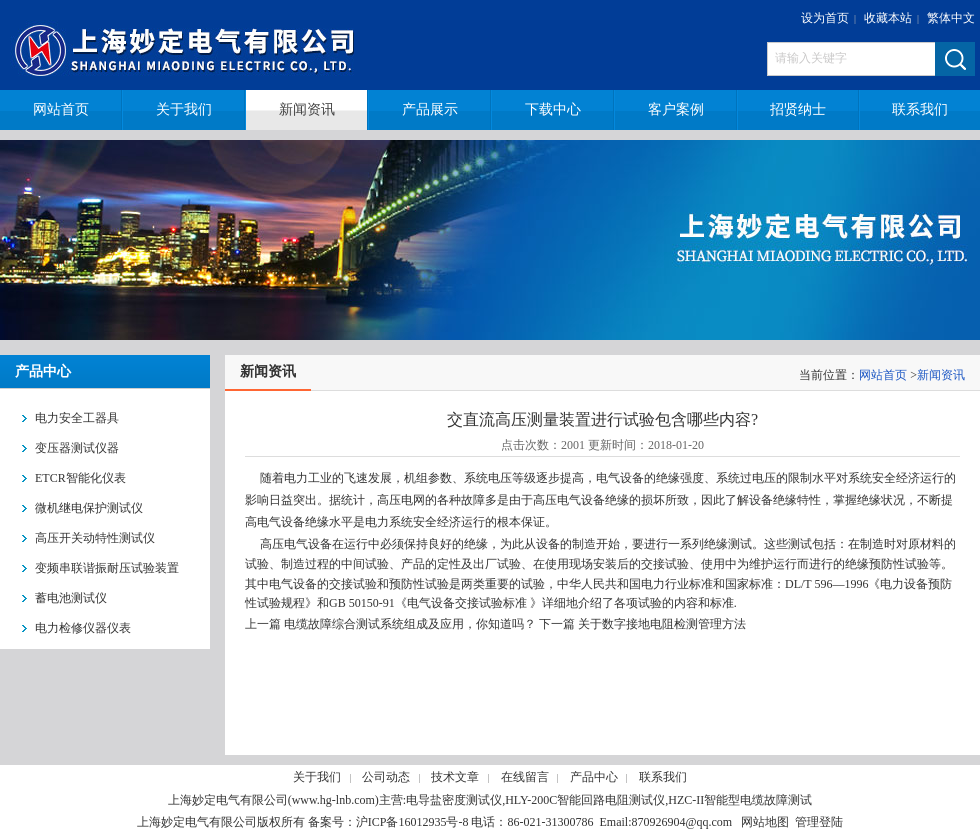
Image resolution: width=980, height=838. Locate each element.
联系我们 (663, 777)
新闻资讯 (941, 375)
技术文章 (455, 777)
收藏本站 (888, 18)
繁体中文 (951, 18)
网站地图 (765, 822)
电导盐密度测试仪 (454, 800)
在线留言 (525, 777)
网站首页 (883, 375)
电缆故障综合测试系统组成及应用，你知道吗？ (410, 624)
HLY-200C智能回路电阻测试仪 (585, 800)
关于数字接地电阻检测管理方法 (662, 624)
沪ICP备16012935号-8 (412, 822)
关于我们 (317, 777)
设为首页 (825, 18)
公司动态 (386, 777)
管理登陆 (819, 822)
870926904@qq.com (681, 822)
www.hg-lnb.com (333, 800)
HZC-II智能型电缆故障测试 (740, 800)
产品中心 (594, 777)
